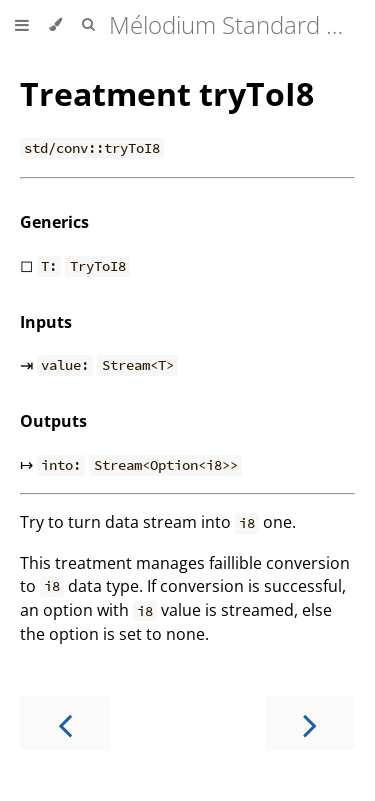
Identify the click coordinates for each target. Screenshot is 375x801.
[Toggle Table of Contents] (22, 25)
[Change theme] (55, 25)
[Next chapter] (310, 723)
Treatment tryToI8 (167, 93)
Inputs (46, 322)
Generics (54, 222)
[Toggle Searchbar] (88, 25)
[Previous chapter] (65, 723)
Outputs (53, 421)
